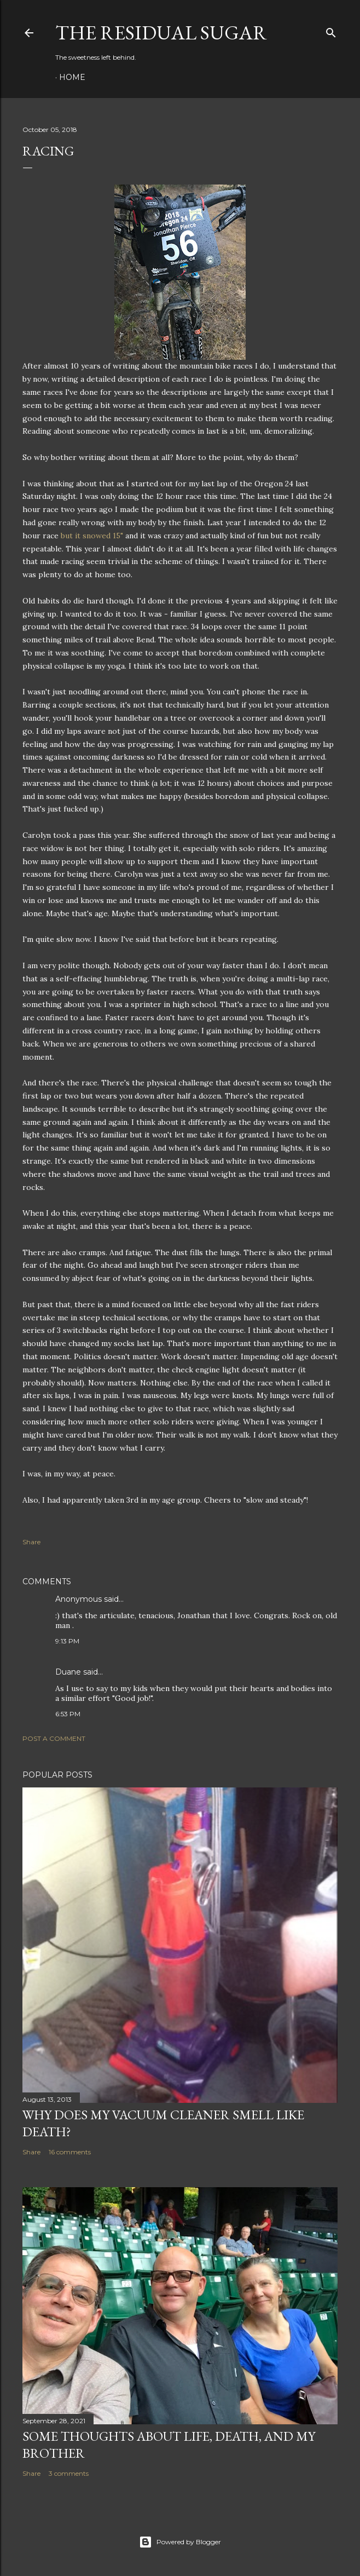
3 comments (69, 2473)
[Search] (331, 30)
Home (72, 77)
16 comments (70, 2152)
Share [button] (31, 1542)
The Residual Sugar (161, 32)
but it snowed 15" (92, 535)
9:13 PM (67, 1641)
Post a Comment (53, 1738)
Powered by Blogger (180, 2542)
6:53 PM (67, 1714)
